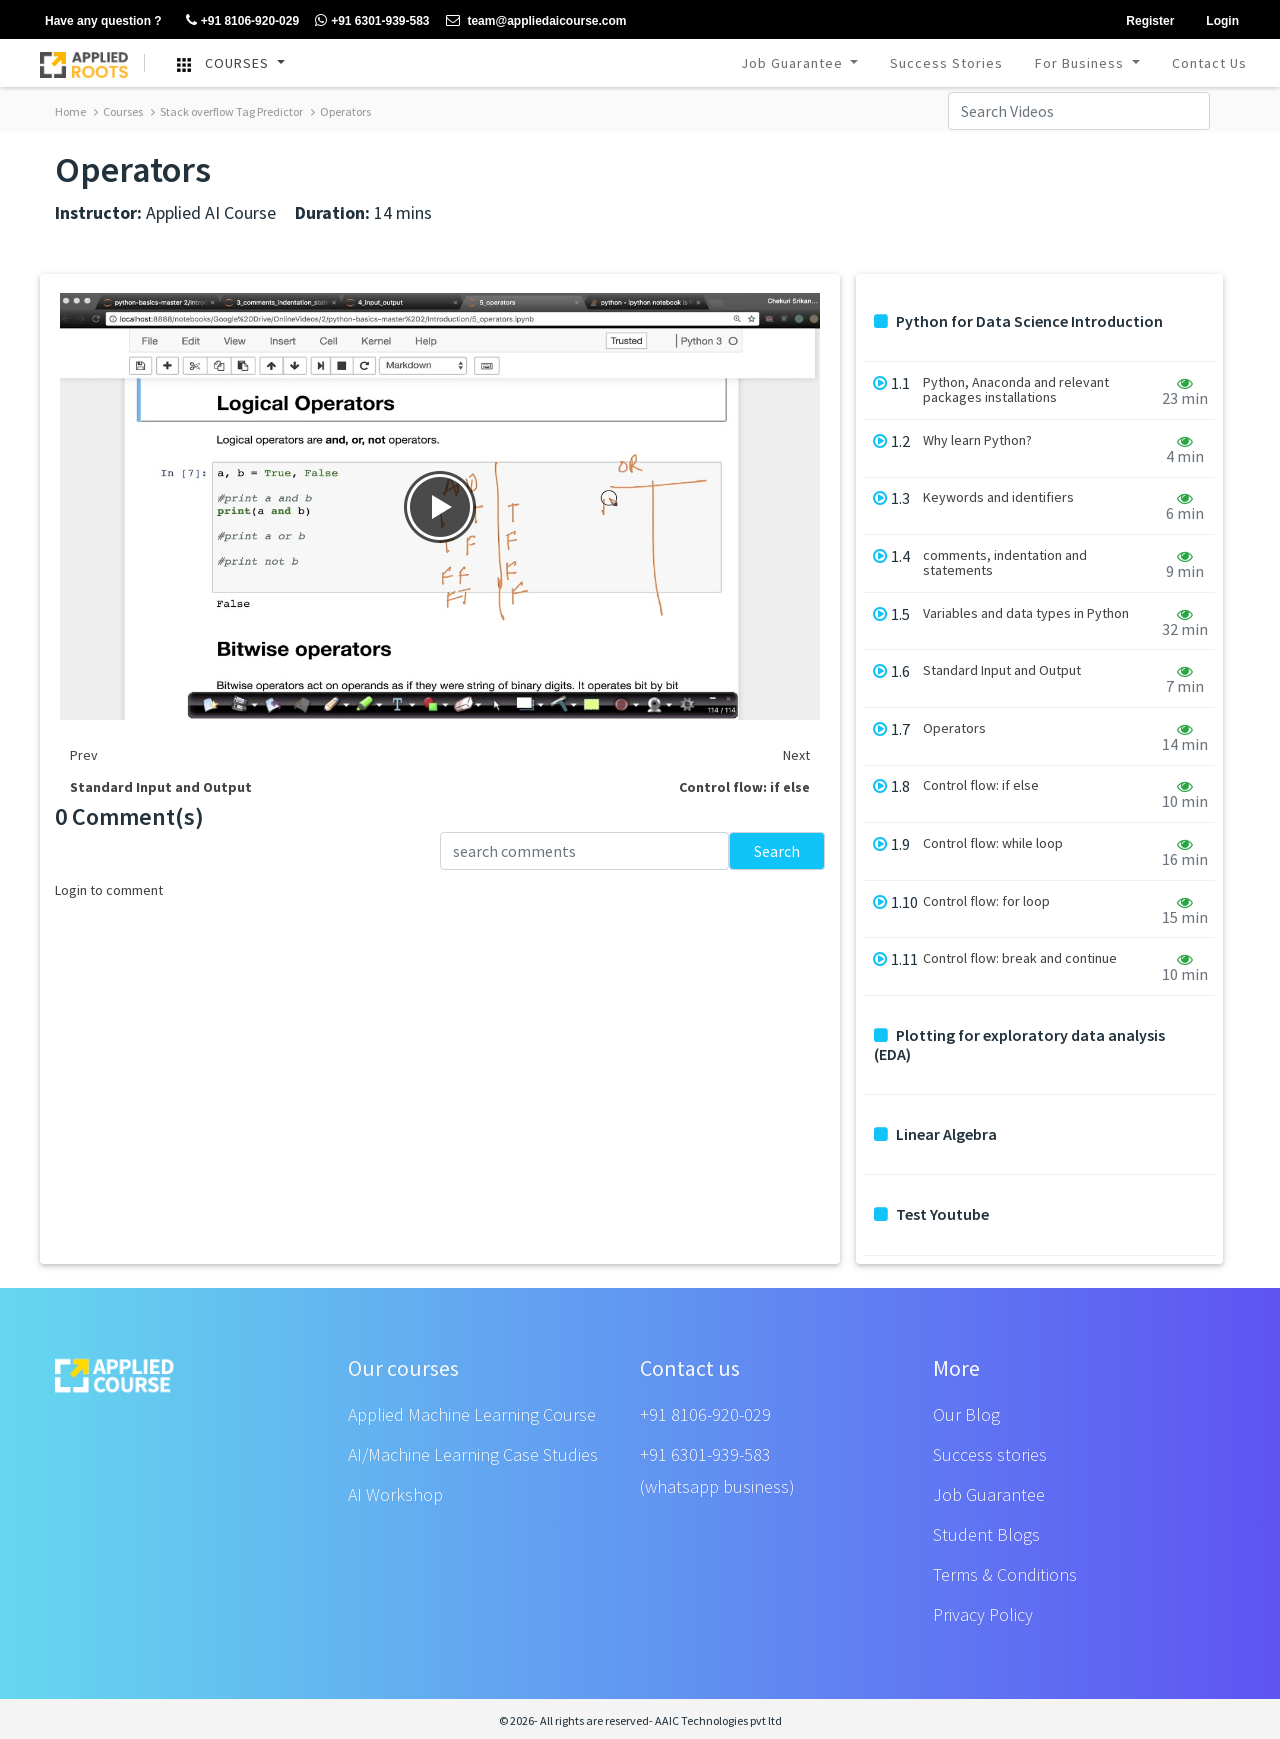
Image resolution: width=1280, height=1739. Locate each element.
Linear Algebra (935, 1134)
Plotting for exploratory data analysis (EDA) (1019, 1045)
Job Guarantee (794, 63)
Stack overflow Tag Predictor (227, 111)
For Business (1081, 63)
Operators (341, 111)
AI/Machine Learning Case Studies (473, 1454)
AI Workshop (395, 1494)
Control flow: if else (981, 785)
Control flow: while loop (993, 843)
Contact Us (1209, 63)
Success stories (990, 1454)
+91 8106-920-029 (705, 1414)
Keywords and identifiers (998, 497)
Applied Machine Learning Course (472, 1414)
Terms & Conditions (1005, 1574)
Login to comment (109, 890)
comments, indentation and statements (1005, 563)
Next (796, 755)
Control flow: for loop (986, 901)
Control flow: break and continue (1020, 958)
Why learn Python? (977, 440)
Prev (84, 755)
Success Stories (946, 63)
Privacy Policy (983, 1614)
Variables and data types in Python (1026, 613)
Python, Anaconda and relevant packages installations (1016, 390)
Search (777, 851)
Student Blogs (986, 1534)
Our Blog (966, 1414)
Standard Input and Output (1002, 670)
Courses (118, 111)
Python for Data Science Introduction (1018, 321)
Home (70, 111)
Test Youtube (931, 1214)
